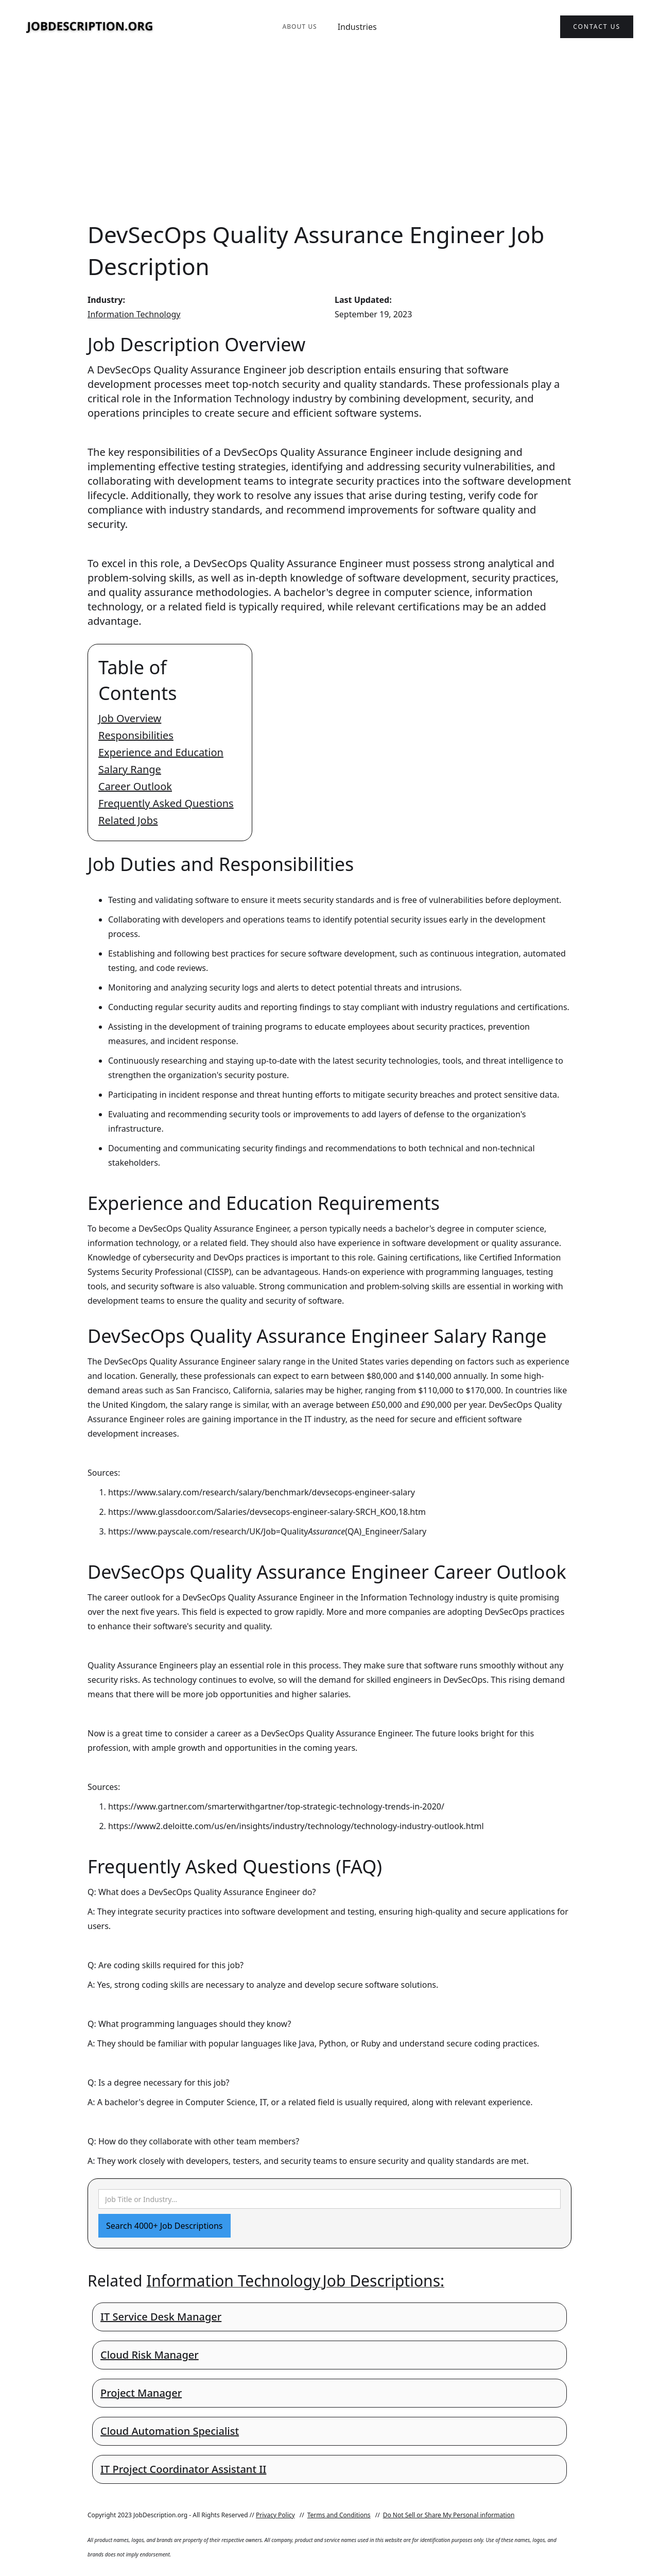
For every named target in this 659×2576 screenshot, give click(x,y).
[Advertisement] (329, 136)
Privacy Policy (275, 2515)
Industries (357, 26)
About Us (299, 26)
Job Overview (129, 718)
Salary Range (129, 769)
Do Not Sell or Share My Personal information (449, 2515)
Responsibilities (136, 735)
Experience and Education (160, 752)
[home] (90, 27)
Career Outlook (135, 786)
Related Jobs (128, 820)
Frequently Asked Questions (166, 803)
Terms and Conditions (339, 2515)
